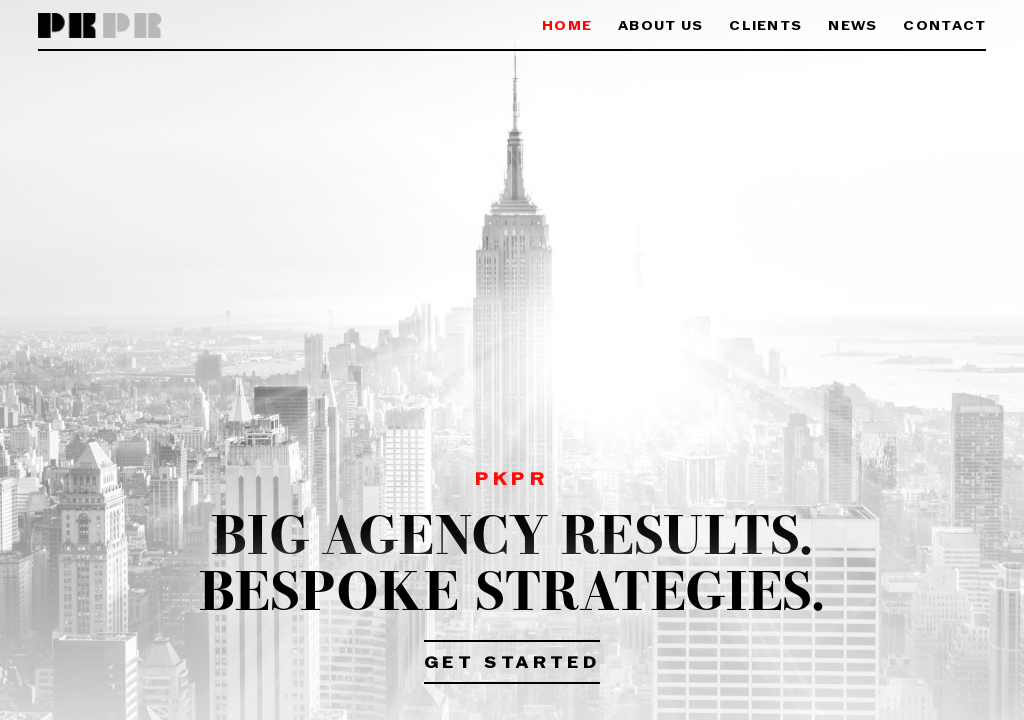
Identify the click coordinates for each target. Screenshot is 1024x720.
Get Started (512, 664)
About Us (660, 26)
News (852, 26)
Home (567, 26)
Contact (944, 26)
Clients (765, 26)
